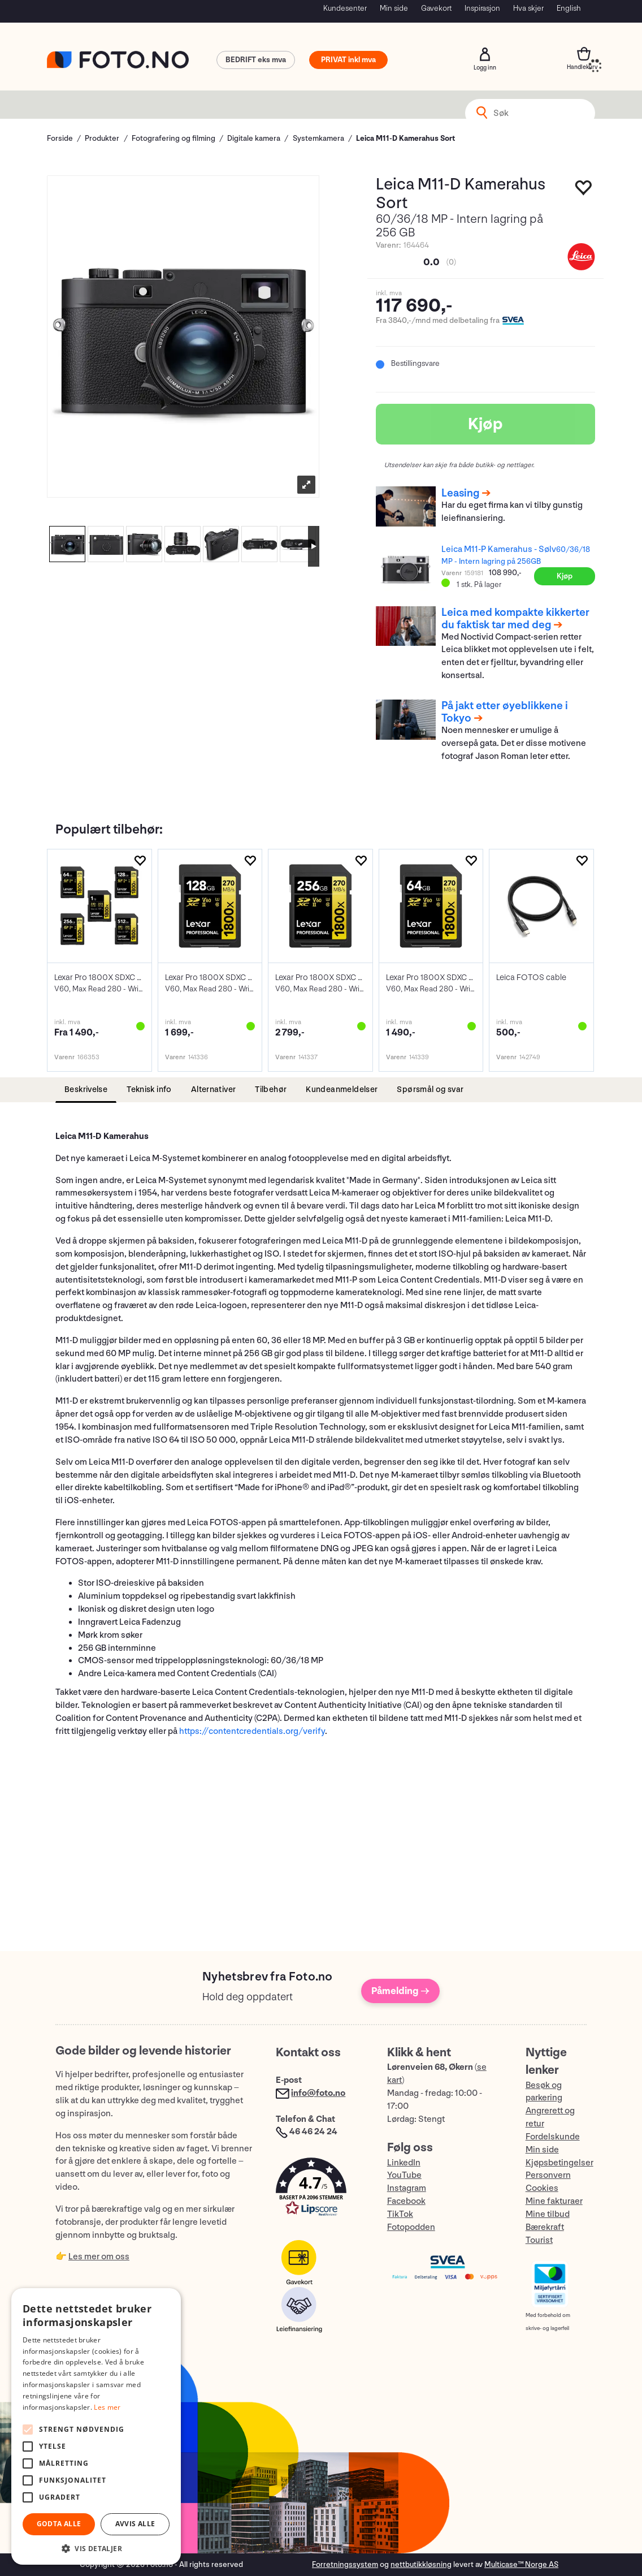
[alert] (96, 2426)
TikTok (400, 2214)
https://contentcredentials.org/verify (252, 1731)
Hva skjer (528, 8)
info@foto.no (318, 2093)
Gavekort (436, 8)
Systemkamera (318, 138)
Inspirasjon (482, 8)
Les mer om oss (98, 2256)
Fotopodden (411, 2227)
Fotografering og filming (173, 138)
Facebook (406, 2201)
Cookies (542, 2188)
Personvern (548, 2175)
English (569, 8)
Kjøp (485, 424)
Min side (394, 8)
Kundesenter (345, 8)
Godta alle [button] (59, 2523)
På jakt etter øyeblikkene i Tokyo (504, 712)
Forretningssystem (345, 2564)
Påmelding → (400, 1991)
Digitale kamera (253, 138)
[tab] (85, 1090)
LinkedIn (403, 2163)
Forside (60, 138)
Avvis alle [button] (135, 2523)
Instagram (406, 2188)
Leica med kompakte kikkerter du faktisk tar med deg (515, 619)
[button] (320, 2189)
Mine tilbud (548, 2214)
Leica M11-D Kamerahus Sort (405, 138)
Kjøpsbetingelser (559, 2163)
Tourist (539, 2240)
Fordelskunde (553, 2136)
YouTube (404, 2175)
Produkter (102, 138)
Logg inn (485, 54)
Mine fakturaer (554, 2201)
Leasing (460, 493)
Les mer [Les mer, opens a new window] (107, 2407)
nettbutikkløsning (421, 2564)
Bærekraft (545, 2227)
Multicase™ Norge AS (521, 2564)
